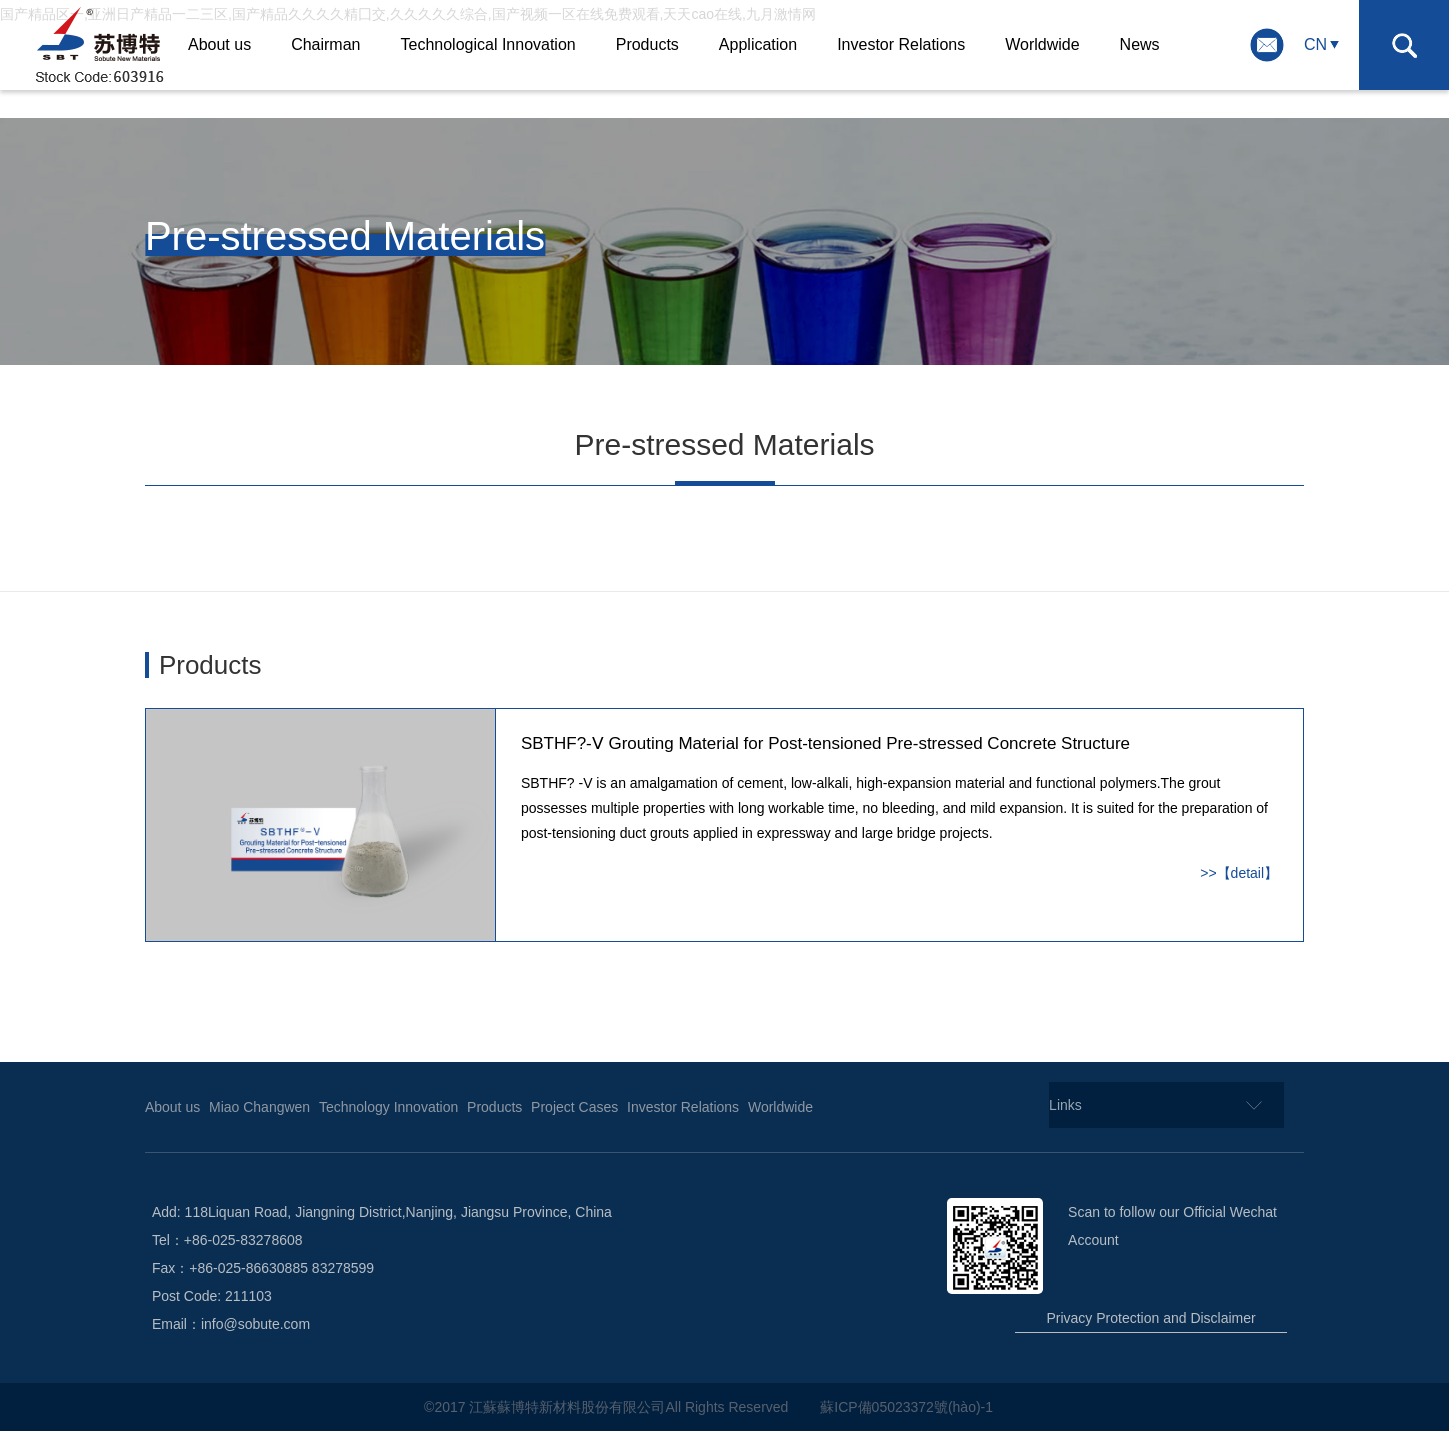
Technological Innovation (487, 44)
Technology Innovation (388, 1107)
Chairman (325, 44)
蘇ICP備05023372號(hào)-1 (908, 1407)
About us (219, 44)
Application (758, 44)
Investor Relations (901, 44)
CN (1315, 44)
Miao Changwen (259, 1107)
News (1140, 44)
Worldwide (1042, 44)
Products (647, 44)
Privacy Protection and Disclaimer (1150, 1318)
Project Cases (574, 1107)
